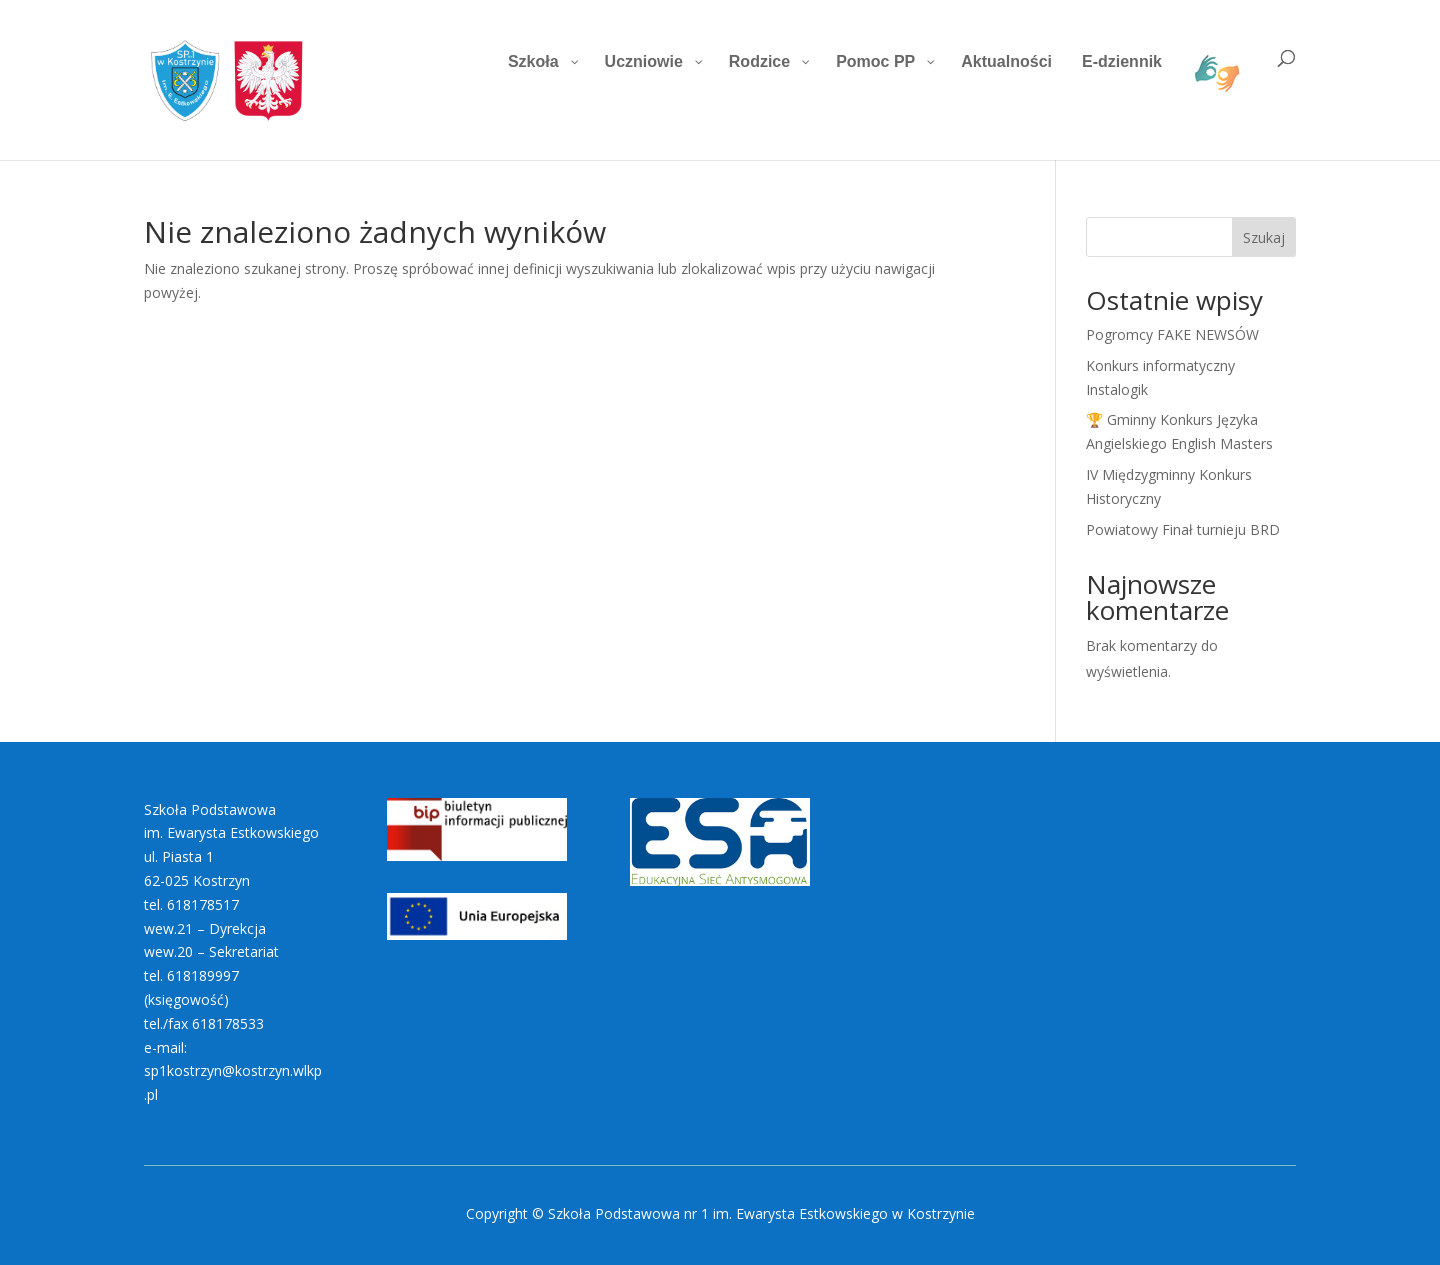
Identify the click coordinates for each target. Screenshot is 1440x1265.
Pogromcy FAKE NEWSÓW (1172, 334)
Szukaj (1264, 237)
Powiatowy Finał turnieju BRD (1183, 529)
